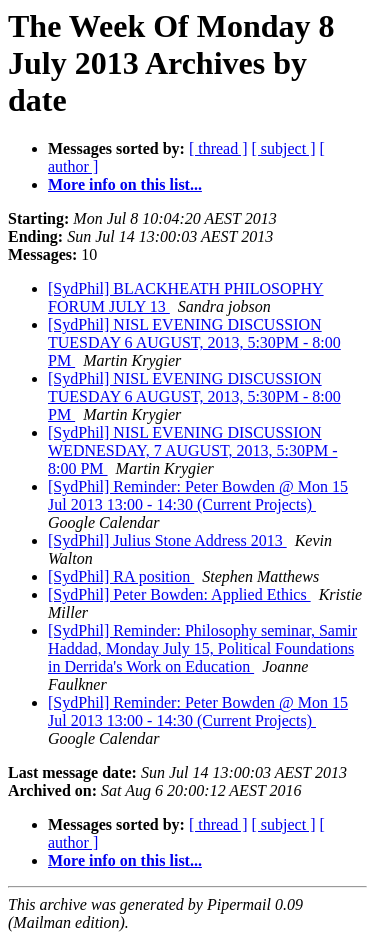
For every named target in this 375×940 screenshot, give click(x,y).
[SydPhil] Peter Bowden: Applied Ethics (179, 594)
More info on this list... (125, 184)
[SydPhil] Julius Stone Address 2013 (167, 540)
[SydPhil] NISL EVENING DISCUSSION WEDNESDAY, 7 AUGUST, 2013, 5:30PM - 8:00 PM (193, 450)
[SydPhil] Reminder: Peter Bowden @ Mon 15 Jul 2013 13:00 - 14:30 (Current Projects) (198, 495)
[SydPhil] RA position (121, 576)
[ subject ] (284, 148)
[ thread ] (218, 148)
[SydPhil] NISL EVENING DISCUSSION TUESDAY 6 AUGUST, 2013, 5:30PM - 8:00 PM (194, 342)
